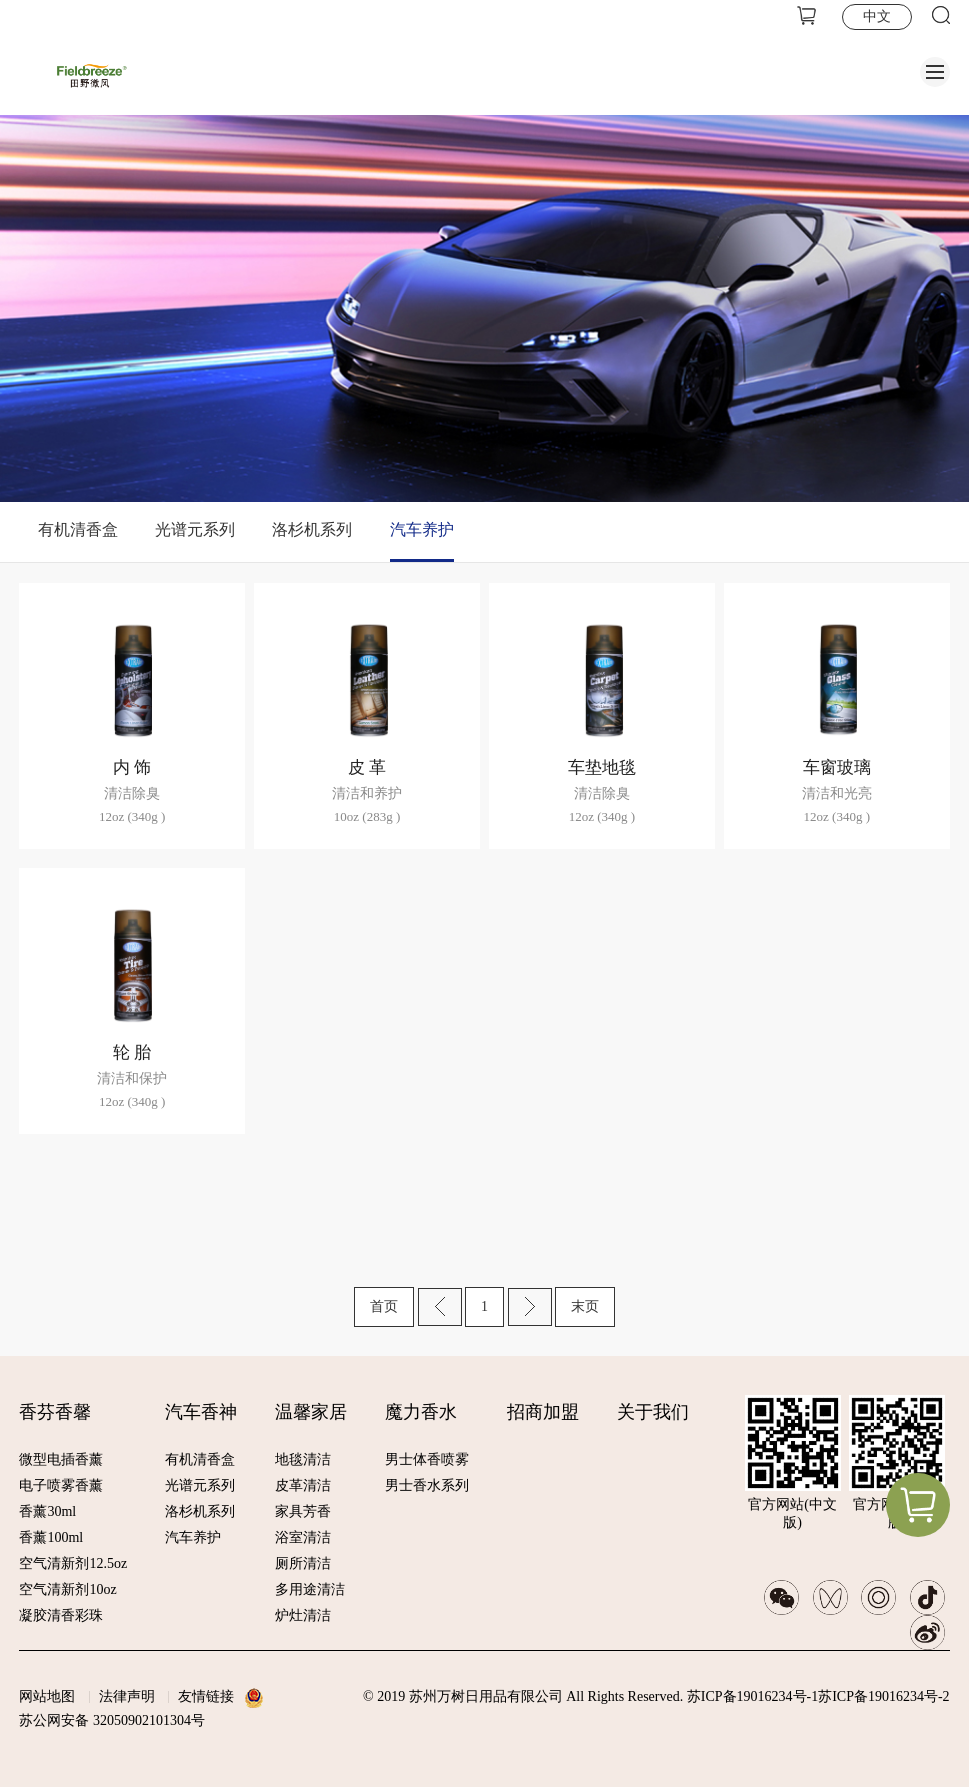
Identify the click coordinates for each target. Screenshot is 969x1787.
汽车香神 (201, 1412)
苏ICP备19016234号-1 (752, 1696)
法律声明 (127, 1696)
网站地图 (47, 1696)
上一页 (440, 1307)
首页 (384, 1306)
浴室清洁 (303, 1537)
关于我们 (653, 1412)
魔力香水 (421, 1412)
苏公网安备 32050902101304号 (112, 1720)
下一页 (530, 1307)
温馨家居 (311, 1412)
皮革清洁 (303, 1485)
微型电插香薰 (61, 1459)
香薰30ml (47, 1511)
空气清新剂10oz (67, 1589)
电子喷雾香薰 (61, 1485)
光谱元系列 (195, 529)
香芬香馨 (55, 1412)
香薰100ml (51, 1537)
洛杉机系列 (312, 529)
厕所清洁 (303, 1563)
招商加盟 (543, 1412)
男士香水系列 (427, 1485)
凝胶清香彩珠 (61, 1615)
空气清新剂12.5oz (73, 1563)
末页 (585, 1306)
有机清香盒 (78, 529)
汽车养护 (422, 529)
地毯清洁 (303, 1459)
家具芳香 (303, 1511)
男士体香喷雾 (427, 1459)
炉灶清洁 (303, 1615)
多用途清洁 (310, 1589)
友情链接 (206, 1696)
